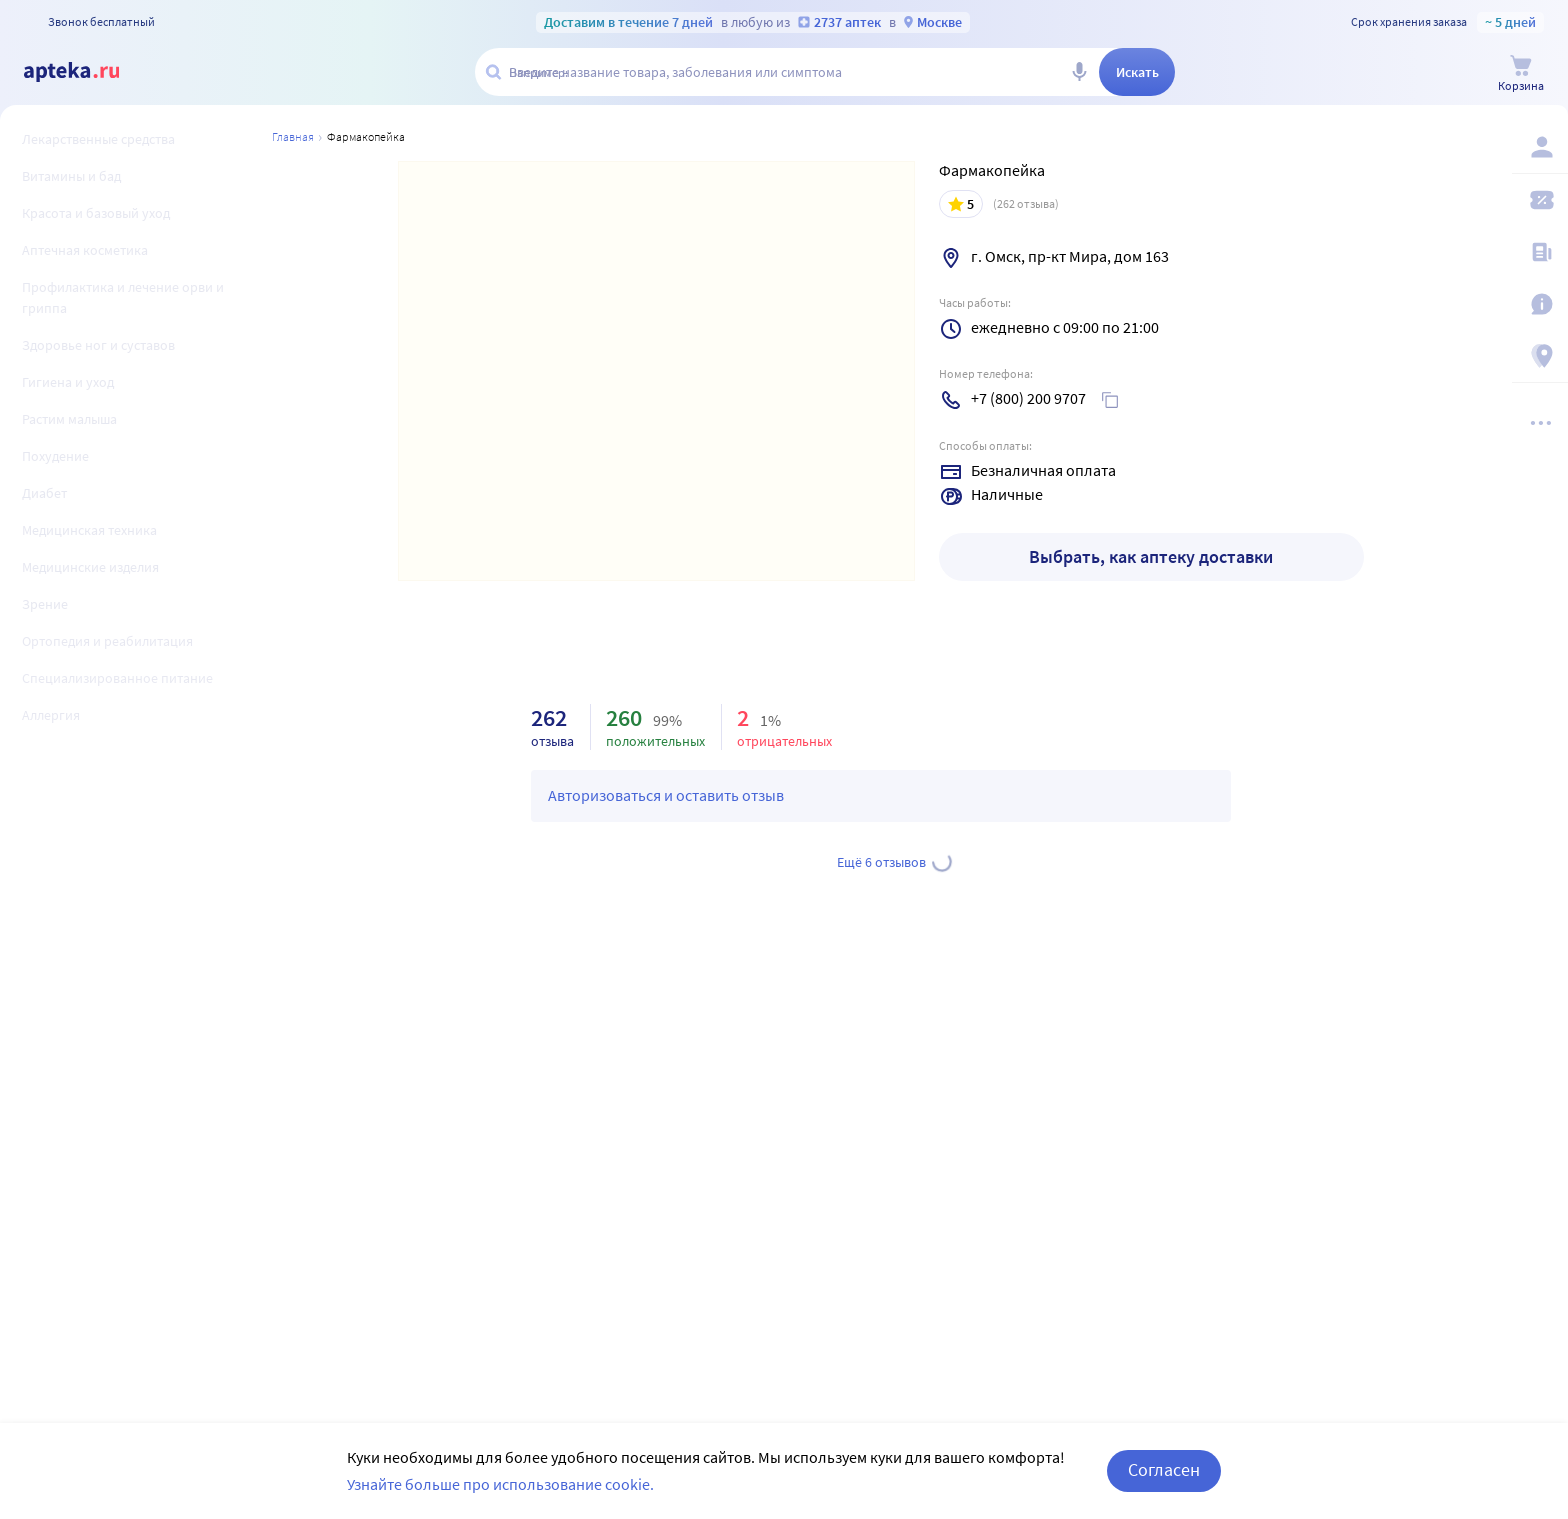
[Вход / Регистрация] (1540, 147)
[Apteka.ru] (88, 72)
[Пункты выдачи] (1540, 356)
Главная (293, 136)
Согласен (1164, 1485)
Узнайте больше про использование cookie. (500, 1499)
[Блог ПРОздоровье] (1540, 252)
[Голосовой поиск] (1079, 72)
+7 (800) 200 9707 (1028, 398)
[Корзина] (1521, 73)
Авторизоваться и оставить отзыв (666, 795)
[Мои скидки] (1540, 200)
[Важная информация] (1540, 304)
